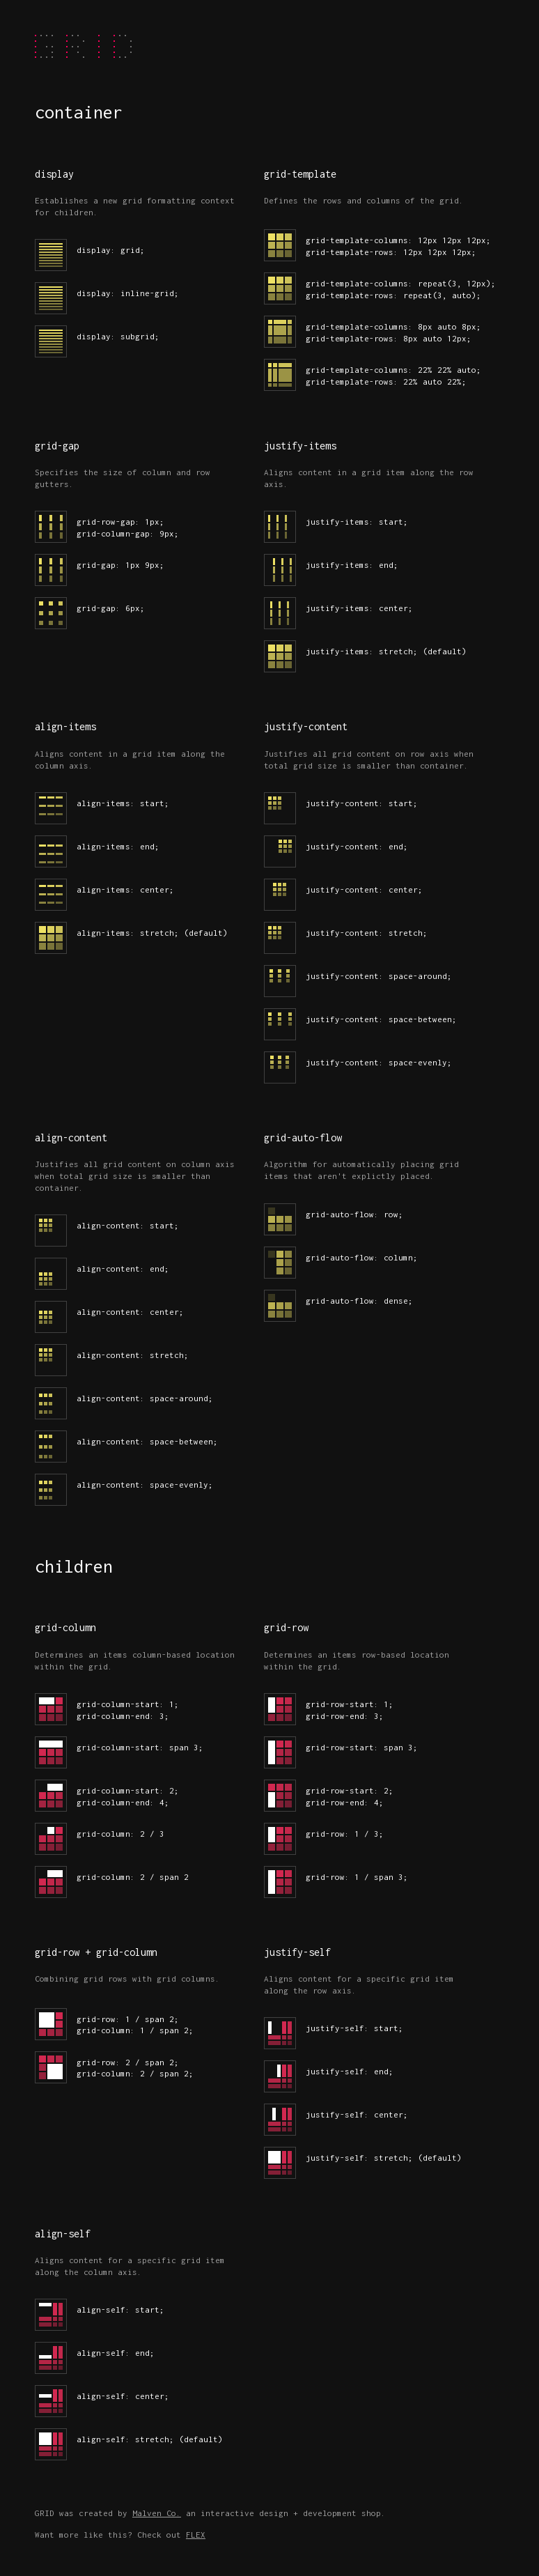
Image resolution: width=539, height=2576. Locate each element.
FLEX (195, 2534)
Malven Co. (156, 2512)
